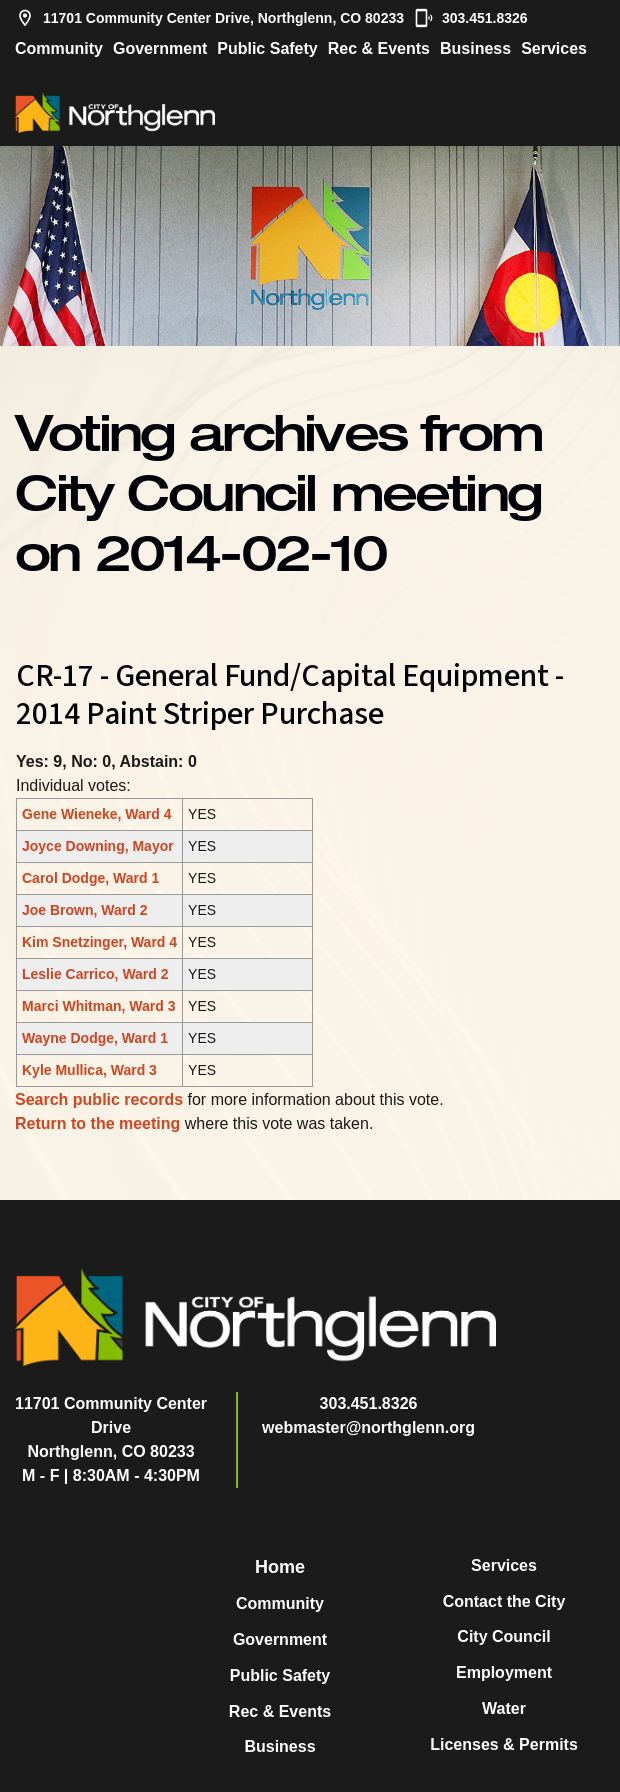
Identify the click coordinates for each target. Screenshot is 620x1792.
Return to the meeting (97, 1123)
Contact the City (504, 1601)
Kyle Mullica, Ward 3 (89, 1070)
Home (280, 1567)
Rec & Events (379, 48)
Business (475, 48)
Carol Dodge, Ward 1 (90, 878)
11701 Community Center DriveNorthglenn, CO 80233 (111, 1427)
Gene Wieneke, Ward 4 (97, 814)
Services (554, 48)
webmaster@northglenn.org (368, 1427)
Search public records (99, 1099)
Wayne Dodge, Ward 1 (95, 1038)
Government (160, 48)
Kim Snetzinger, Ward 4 (99, 942)
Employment (504, 1672)
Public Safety (267, 48)
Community (59, 48)
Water (504, 1708)
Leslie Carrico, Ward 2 (95, 974)
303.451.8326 (471, 18)
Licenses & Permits (504, 1744)
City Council (503, 1636)
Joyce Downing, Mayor (98, 846)
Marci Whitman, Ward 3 (99, 1006)
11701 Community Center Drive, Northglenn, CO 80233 (209, 18)
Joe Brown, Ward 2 (85, 910)
